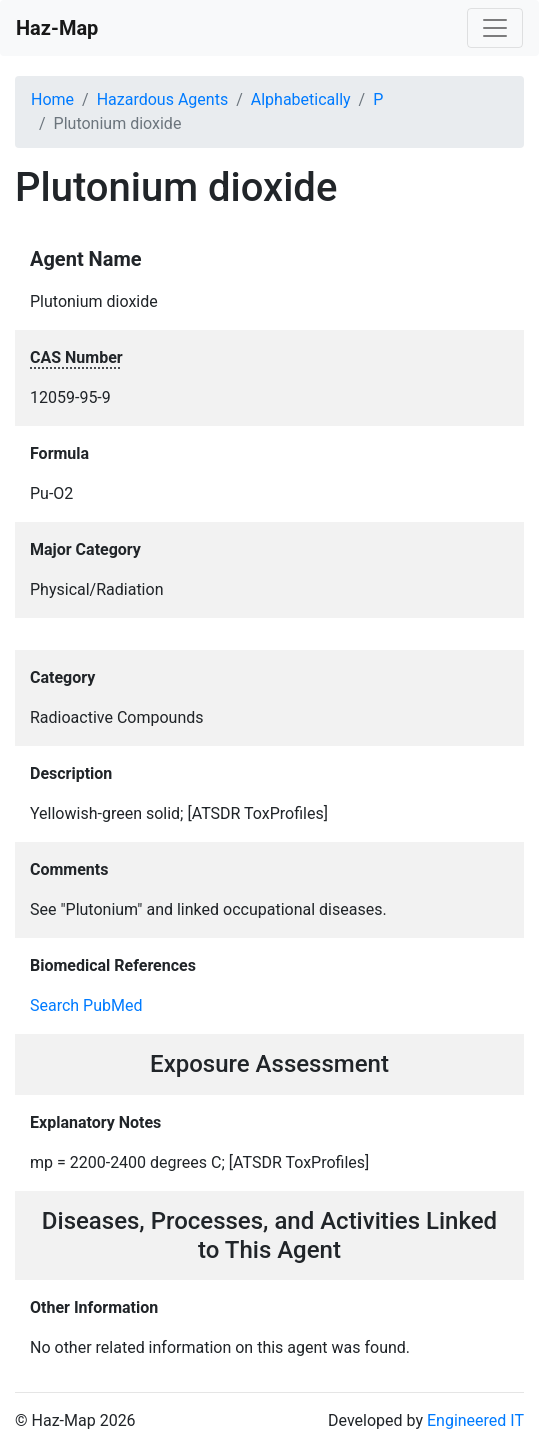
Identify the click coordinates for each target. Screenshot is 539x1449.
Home (52, 99)
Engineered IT (475, 1420)
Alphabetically (301, 99)
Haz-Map (57, 28)
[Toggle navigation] (495, 28)
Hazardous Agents (162, 99)
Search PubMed (86, 1005)
